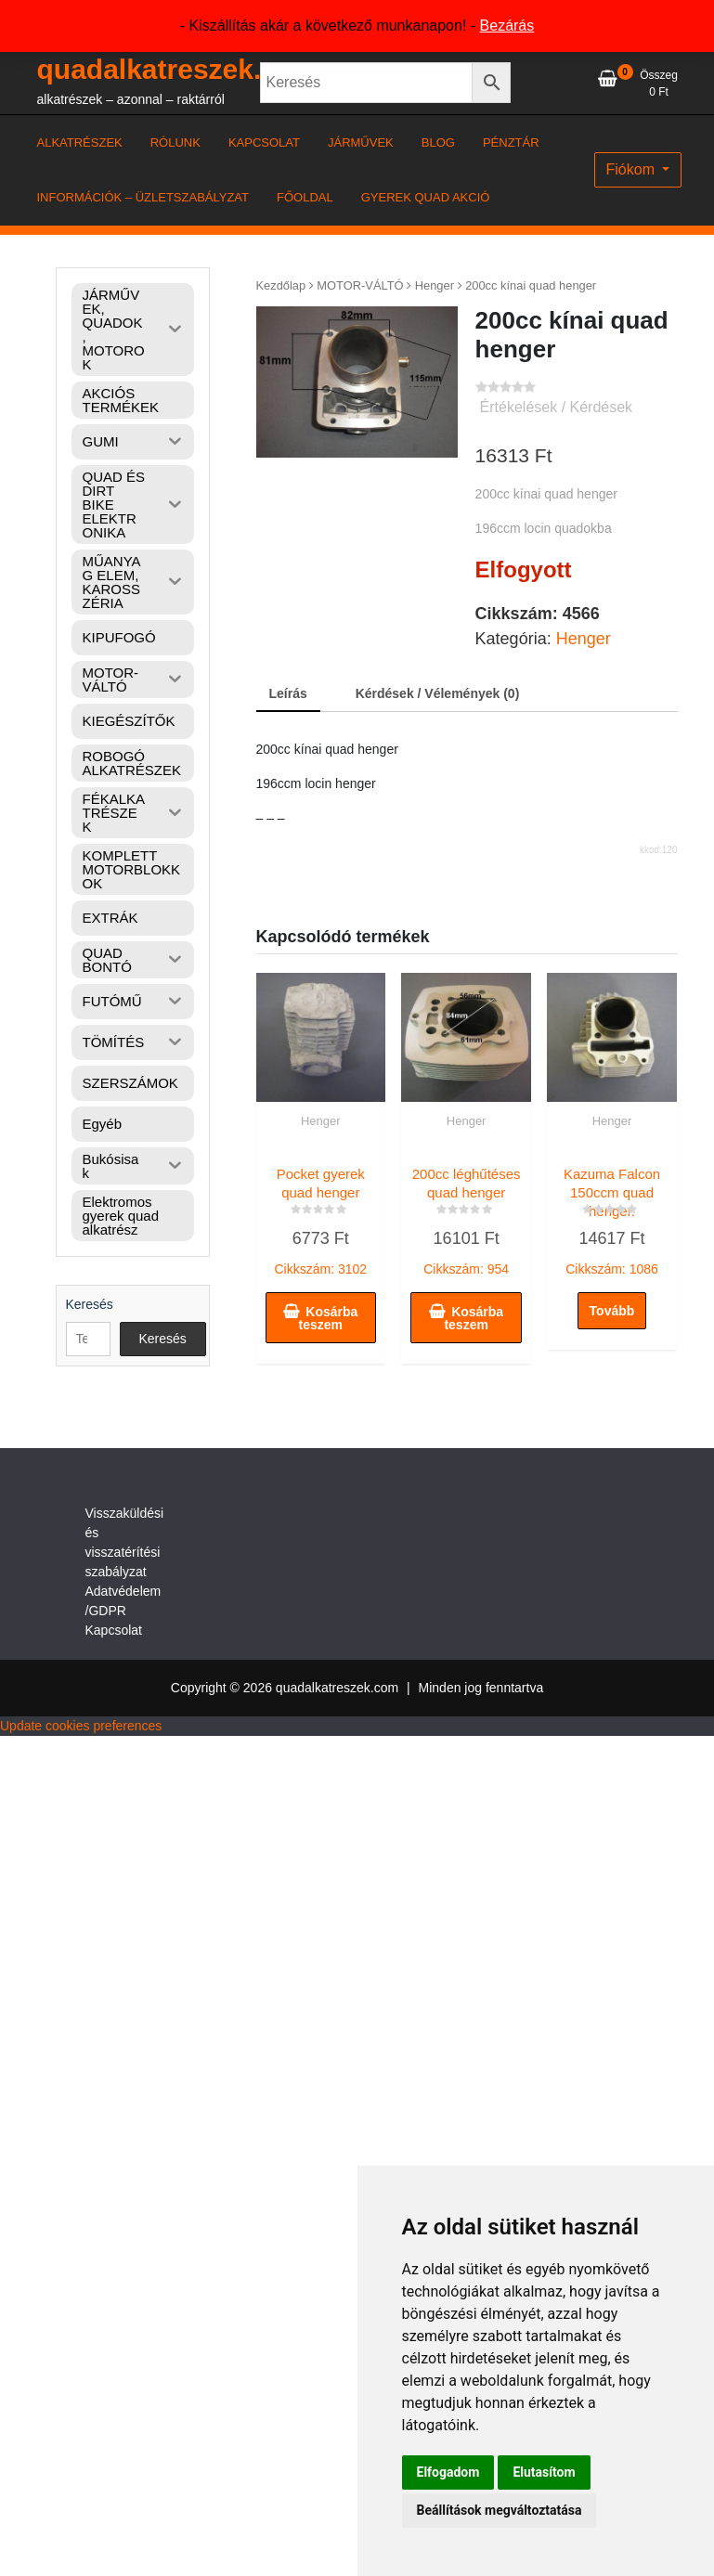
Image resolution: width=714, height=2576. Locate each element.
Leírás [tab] (288, 693)
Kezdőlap (281, 285)
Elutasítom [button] (544, 2472)
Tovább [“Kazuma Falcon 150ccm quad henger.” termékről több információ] (612, 1310)
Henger (434, 285)
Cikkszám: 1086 (612, 1217)
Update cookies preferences (81, 1725)
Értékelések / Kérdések (556, 407)
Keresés (89, 1304)
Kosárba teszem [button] (328, 1318)
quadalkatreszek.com (177, 69)
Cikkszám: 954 (466, 1217)
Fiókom (632, 169)
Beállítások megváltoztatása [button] (499, 2510)
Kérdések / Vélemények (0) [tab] (438, 693)
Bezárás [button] (507, 25)
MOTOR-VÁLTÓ (360, 285)
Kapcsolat (113, 1630)
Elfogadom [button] (448, 2472)
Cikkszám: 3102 (321, 1217)
